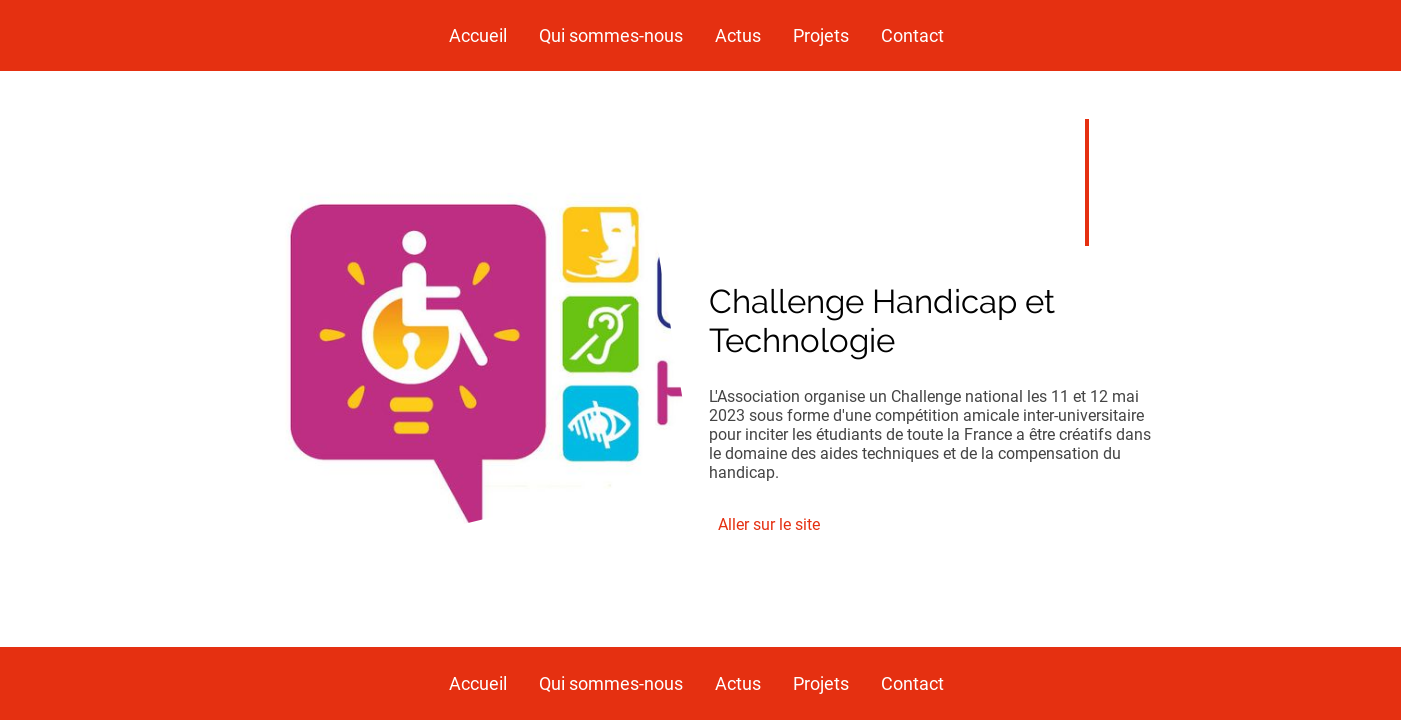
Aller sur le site (769, 524)
